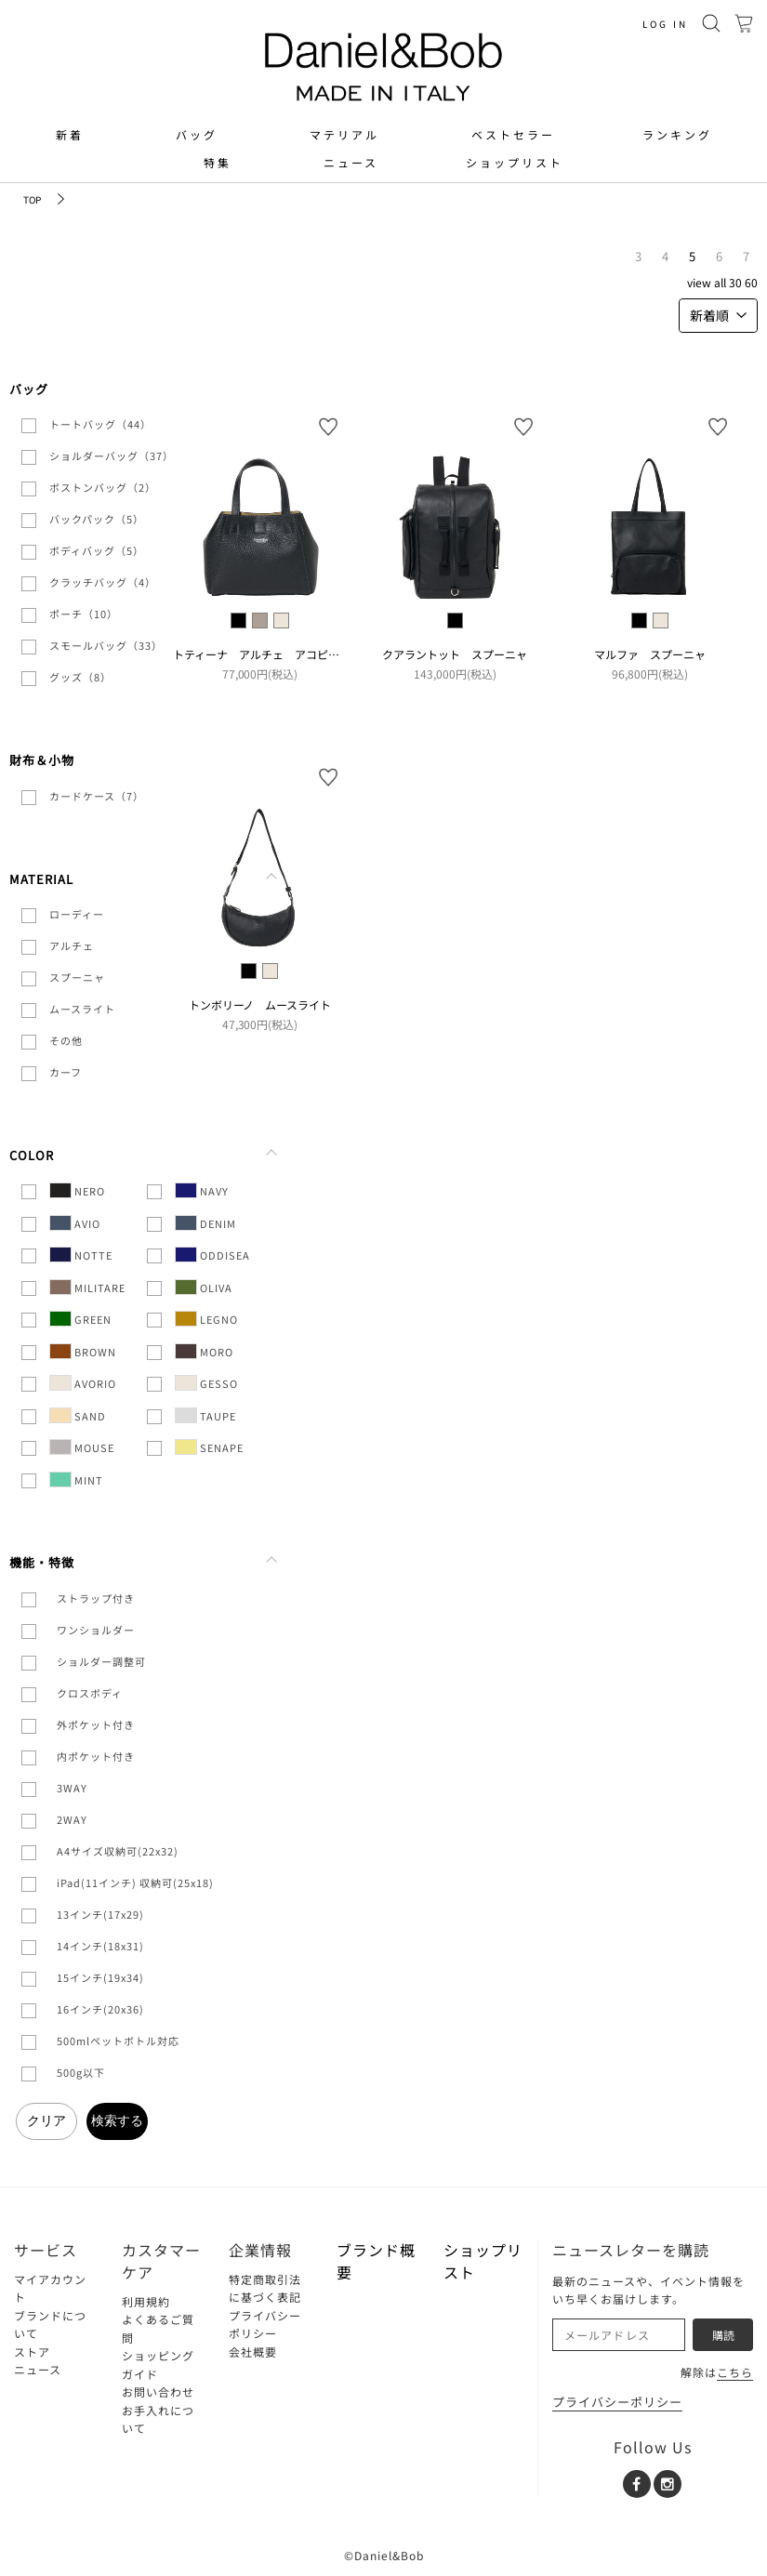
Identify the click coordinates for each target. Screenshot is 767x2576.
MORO (204, 1351)
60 (751, 282)
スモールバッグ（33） (106, 645)
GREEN (80, 1319)
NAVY (202, 1190)
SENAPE (209, 1447)
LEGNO (206, 1319)
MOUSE (81, 1447)
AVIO (74, 1223)
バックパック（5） (96, 518)
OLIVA (203, 1287)
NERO (77, 1190)
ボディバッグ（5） (96, 550)
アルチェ (71, 945)
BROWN (82, 1351)
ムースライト (82, 1008)
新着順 (718, 315)
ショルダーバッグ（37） (111, 455)
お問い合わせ (158, 2391)
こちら (735, 2372)
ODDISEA (212, 1254)
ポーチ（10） (83, 613)
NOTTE (80, 1254)
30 (735, 282)
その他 (66, 1040)
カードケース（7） (96, 795)
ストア (32, 2351)
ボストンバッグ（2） (102, 487)
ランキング (677, 134)
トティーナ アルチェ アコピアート (267, 654)
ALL (720, 282)
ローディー (76, 913)
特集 (217, 162)
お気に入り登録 (328, 426)
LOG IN (665, 24)
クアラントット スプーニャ (454, 654)
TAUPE (205, 1415)
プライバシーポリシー (617, 2402)
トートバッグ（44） (100, 423)
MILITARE (87, 1287)
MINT (76, 1479)
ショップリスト (514, 162)
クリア (46, 2120)
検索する (117, 2120)
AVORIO (82, 1383)
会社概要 (253, 2351)
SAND (77, 1415)
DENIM (205, 1223)
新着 (70, 134)
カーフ (65, 1071)
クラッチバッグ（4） (102, 582)
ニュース (351, 162)
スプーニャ (77, 977)
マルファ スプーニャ (650, 654)
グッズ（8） (80, 676)
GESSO (206, 1383)
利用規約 (146, 2301)
